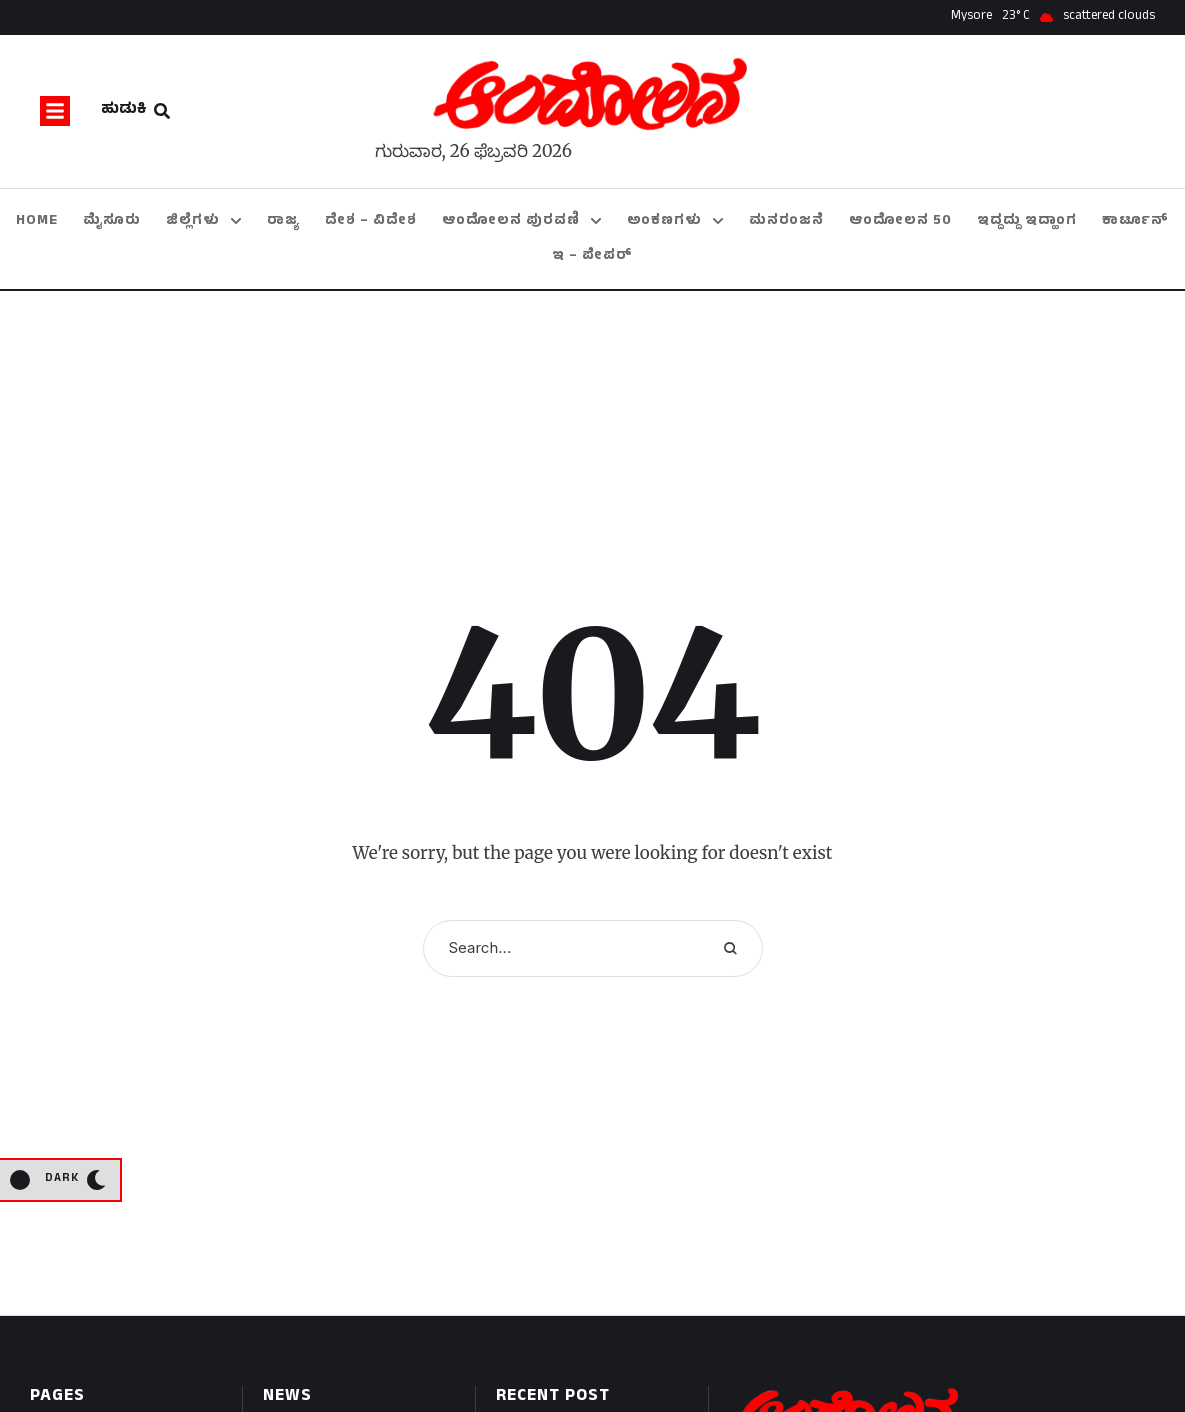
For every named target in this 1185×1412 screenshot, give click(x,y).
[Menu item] (37, 221)
